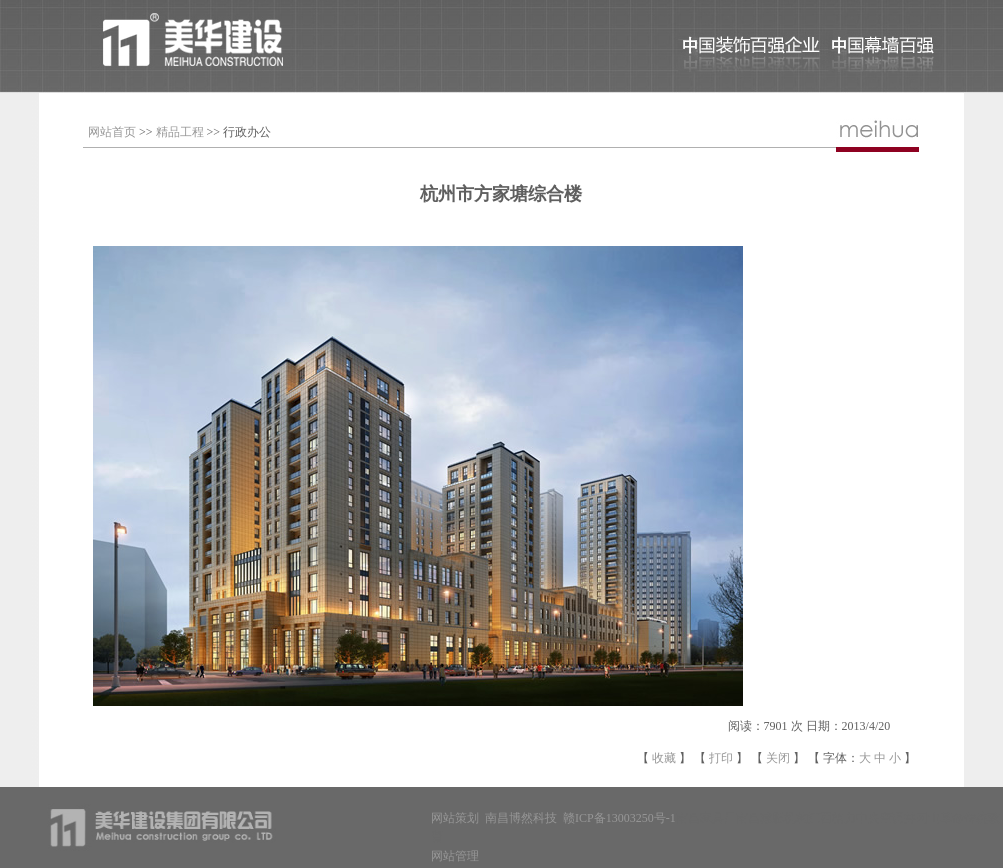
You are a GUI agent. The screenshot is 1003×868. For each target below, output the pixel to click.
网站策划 (455, 818)
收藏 (664, 758)
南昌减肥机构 (772, 818)
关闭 (778, 758)
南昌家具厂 (706, 818)
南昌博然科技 (521, 818)
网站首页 (112, 132)
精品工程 (180, 132)
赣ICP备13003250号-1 (619, 818)
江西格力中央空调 (856, 818)
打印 (721, 758)
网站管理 (455, 856)
